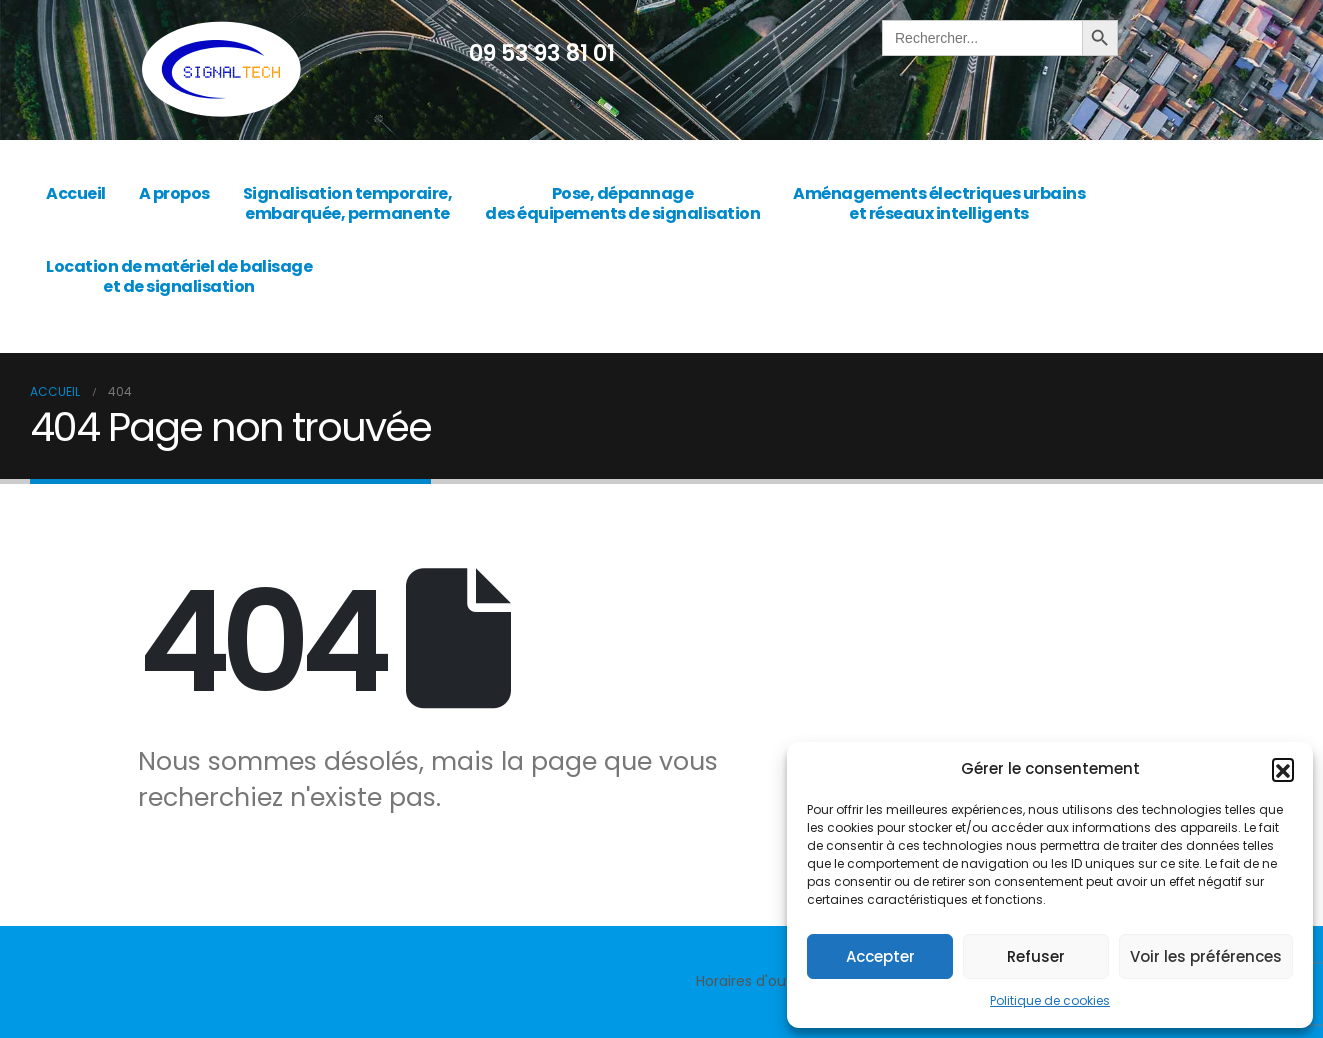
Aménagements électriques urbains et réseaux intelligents (939, 203)
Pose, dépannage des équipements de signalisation (622, 203)
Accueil (76, 193)
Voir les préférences (1206, 956)
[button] (1283, 769)
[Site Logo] (221, 70)
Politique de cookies (1050, 1000)
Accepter (880, 956)
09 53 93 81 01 (542, 53)
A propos (174, 193)
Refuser (1036, 956)
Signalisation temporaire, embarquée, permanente (348, 203)
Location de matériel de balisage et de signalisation (179, 276)
